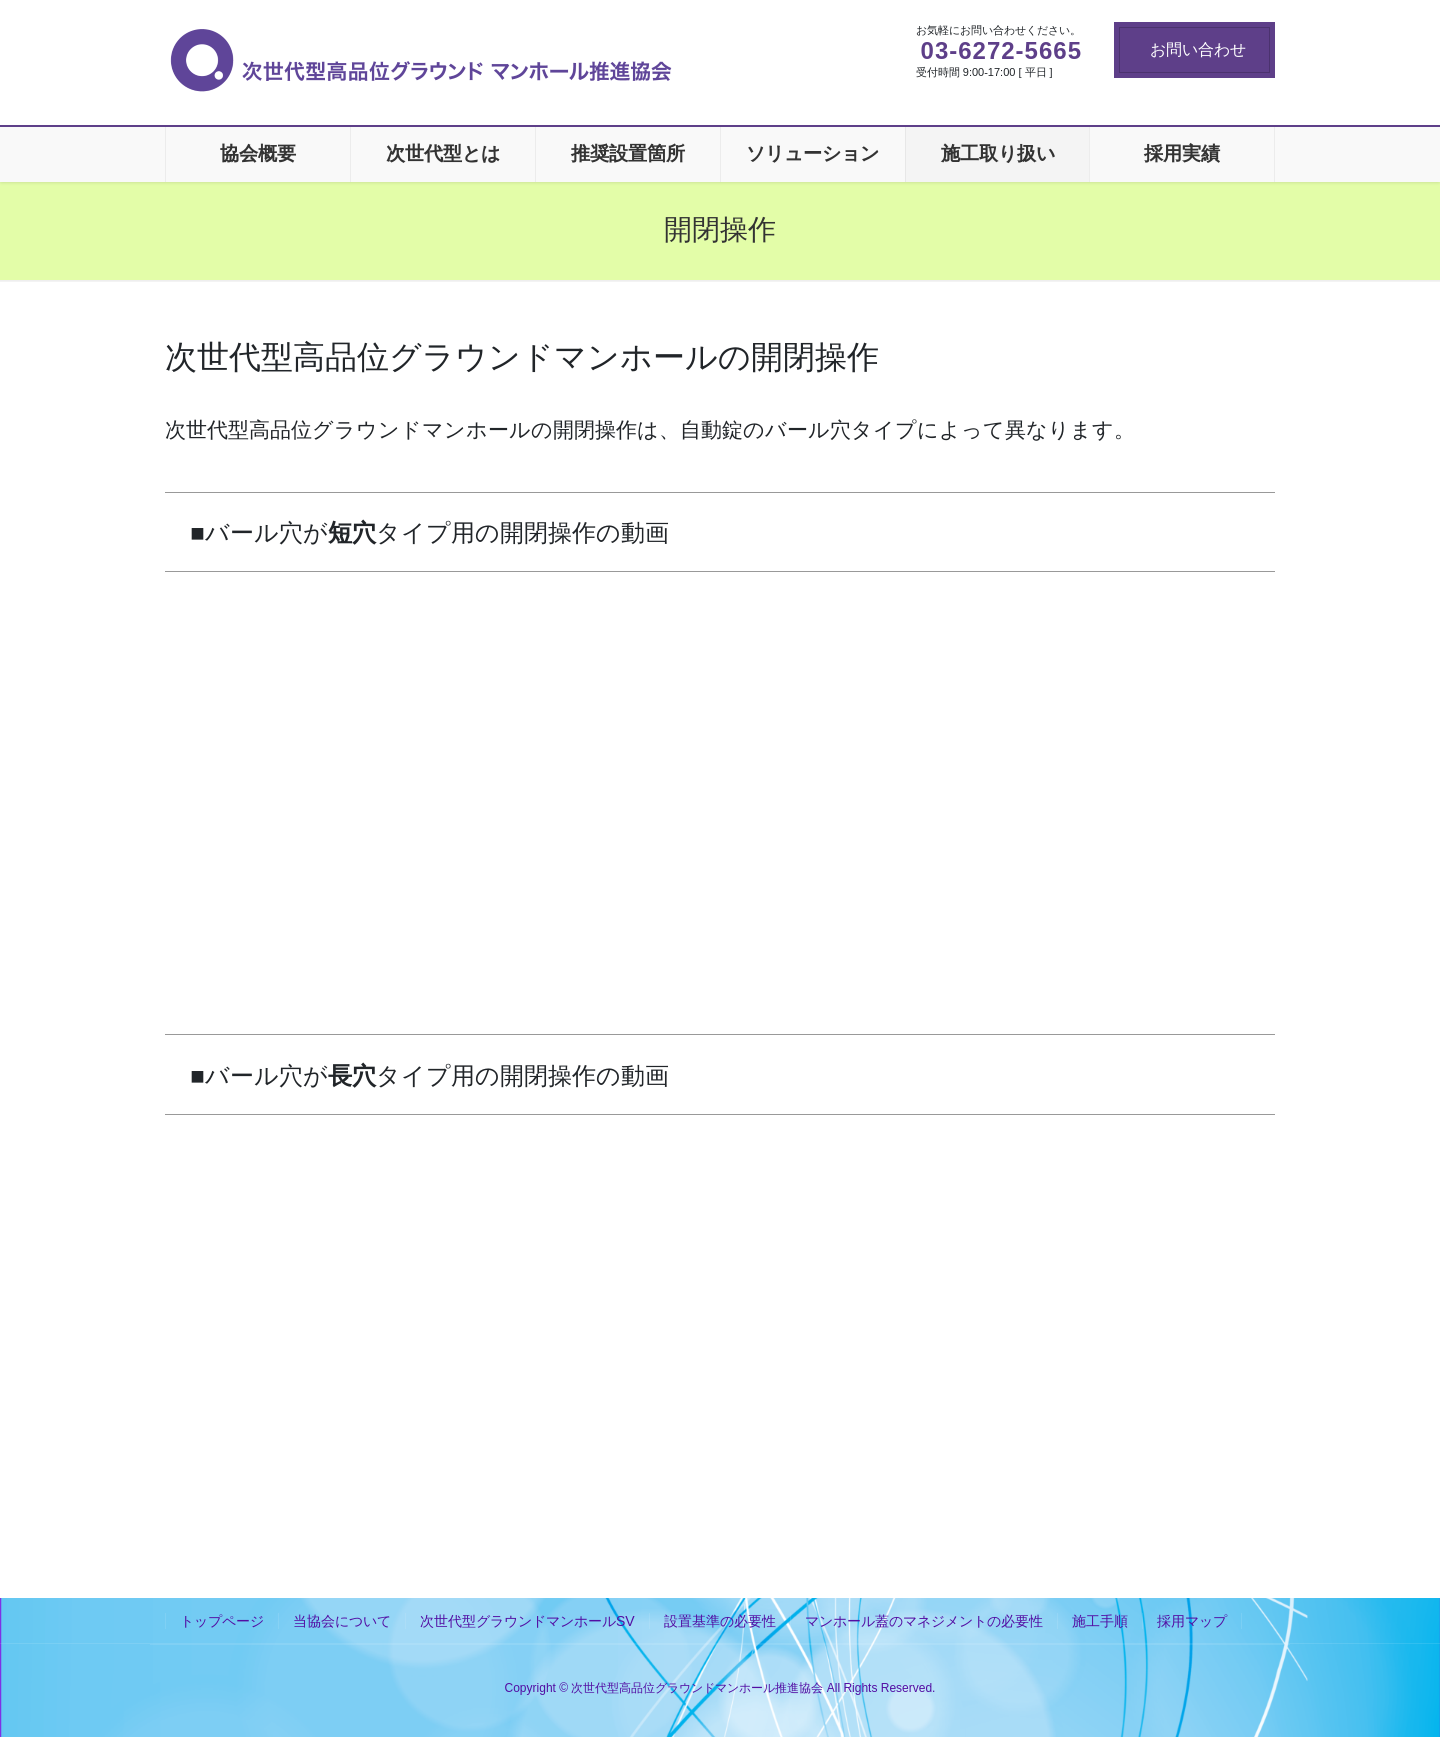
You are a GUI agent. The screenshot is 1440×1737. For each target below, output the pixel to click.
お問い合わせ (1198, 49)
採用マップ (1192, 1621)
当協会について (342, 1621)
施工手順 (1100, 1621)
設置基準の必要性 (720, 1621)
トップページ (222, 1621)
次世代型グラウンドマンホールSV (527, 1621)
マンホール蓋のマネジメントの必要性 (924, 1621)
